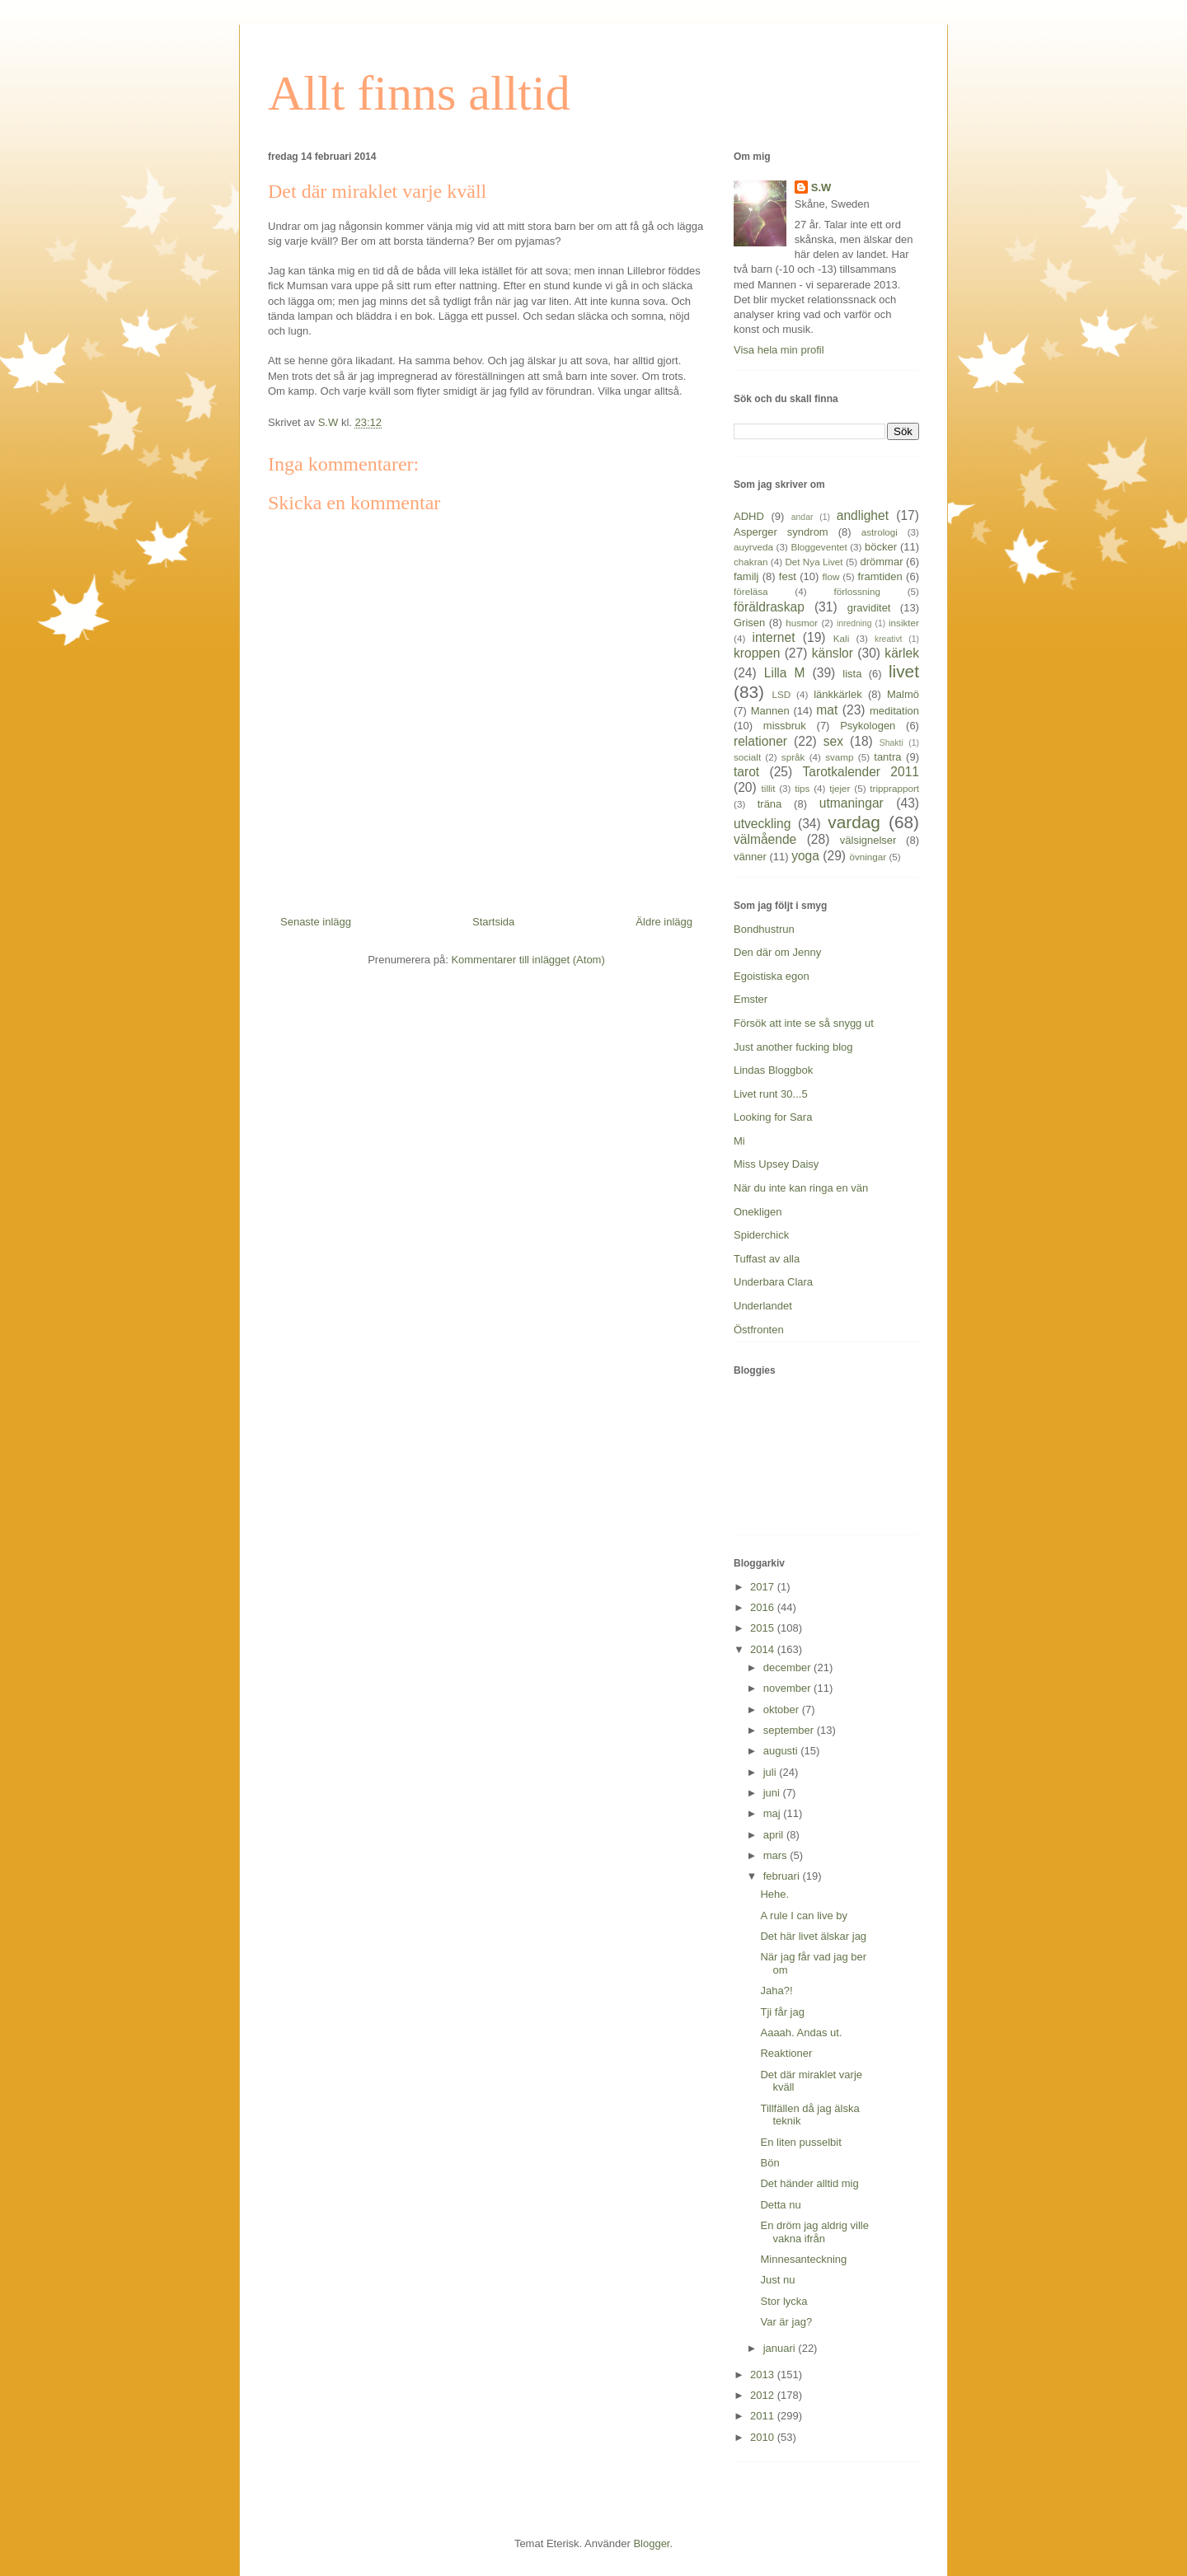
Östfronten (759, 1329)
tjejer (839, 788)
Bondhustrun (764, 929)
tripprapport (894, 788)
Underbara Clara (773, 1282)
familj (746, 576)
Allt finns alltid (419, 93)
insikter (904, 622)
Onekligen (758, 1212)
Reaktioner (786, 2053)
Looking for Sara (773, 1117)
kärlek (901, 653)
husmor (802, 622)
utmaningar (851, 803)
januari (781, 2348)
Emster (750, 999)
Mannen (770, 711)
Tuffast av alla (767, 1259)
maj (773, 1813)
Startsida (493, 922)
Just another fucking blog (793, 1047)
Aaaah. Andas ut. (801, 2032)
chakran (751, 561)
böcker (881, 547)
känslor (832, 653)
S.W (821, 187)
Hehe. (774, 1894)
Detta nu (780, 2205)
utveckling (762, 824)
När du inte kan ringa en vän (801, 1188)
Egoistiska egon (771, 976)
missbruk (784, 725)
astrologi (879, 532)
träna (770, 804)
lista (851, 673)
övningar (867, 856)
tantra (887, 757)
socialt (747, 757)
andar (802, 517)
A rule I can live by (803, 1915)
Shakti (891, 742)
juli (771, 1772)
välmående (765, 839)
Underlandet (763, 1306)
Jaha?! (776, 1990)
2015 (763, 1628)
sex (833, 741)
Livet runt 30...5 (771, 1094)
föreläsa (751, 591)
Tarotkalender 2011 (861, 772)
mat (826, 710)
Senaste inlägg (315, 922)
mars (777, 1855)
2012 (763, 2395)
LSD (781, 694)
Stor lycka (783, 2301)
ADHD (749, 516)
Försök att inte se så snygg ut (804, 1023)
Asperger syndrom (781, 532)
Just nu (777, 2280)
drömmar (881, 561)
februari (783, 1876)
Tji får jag (782, 2012)
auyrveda (753, 546)
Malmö (903, 694)
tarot (746, 772)
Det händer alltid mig (809, 2183)
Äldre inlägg (664, 922)
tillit (769, 788)
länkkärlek (838, 694)
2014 (763, 1649)
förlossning (856, 591)
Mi (739, 1141)
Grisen (749, 622)
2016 (763, 1607)
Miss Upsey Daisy (776, 1164)
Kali (841, 638)
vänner (750, 856)
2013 (763, 2374)
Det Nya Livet (813, 561)
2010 (763, 2437)
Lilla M (784, 673)
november (788, 1688)
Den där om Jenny (777, 952)
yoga (805, 856)
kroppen (757, 653)
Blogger (651, 2543)
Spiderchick (761, 1235)
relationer (760, 741)
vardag (854, 822)
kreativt (889, 639)
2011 (763, 2416)
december (788, 1667)
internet (773, 637)
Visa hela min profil (779, 350)
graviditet (869, 608)
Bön (769, 2163)
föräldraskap (769, 607)
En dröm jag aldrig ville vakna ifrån (814, 2232)
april (774, 1835)
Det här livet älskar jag (813, 1936)
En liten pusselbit (800, 2142)
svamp (839, 757)
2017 (763, 1587)
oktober (782, 1709)
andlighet (863, 515)
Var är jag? (786, 2322)
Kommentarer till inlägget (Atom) (527, 959)
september (790, 1730)
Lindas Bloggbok (773, 1070)
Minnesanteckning (803, 2259)
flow (831, 576)
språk (793, 757)
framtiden (880, 576)
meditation (894, 711)
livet (904, 671)
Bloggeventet (819, 546)
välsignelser (868, 840)
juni (773, 1793)
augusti (782, 1751)
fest (787, 576)
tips (802, 788)
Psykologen (867, 725)
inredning (854, 623)
